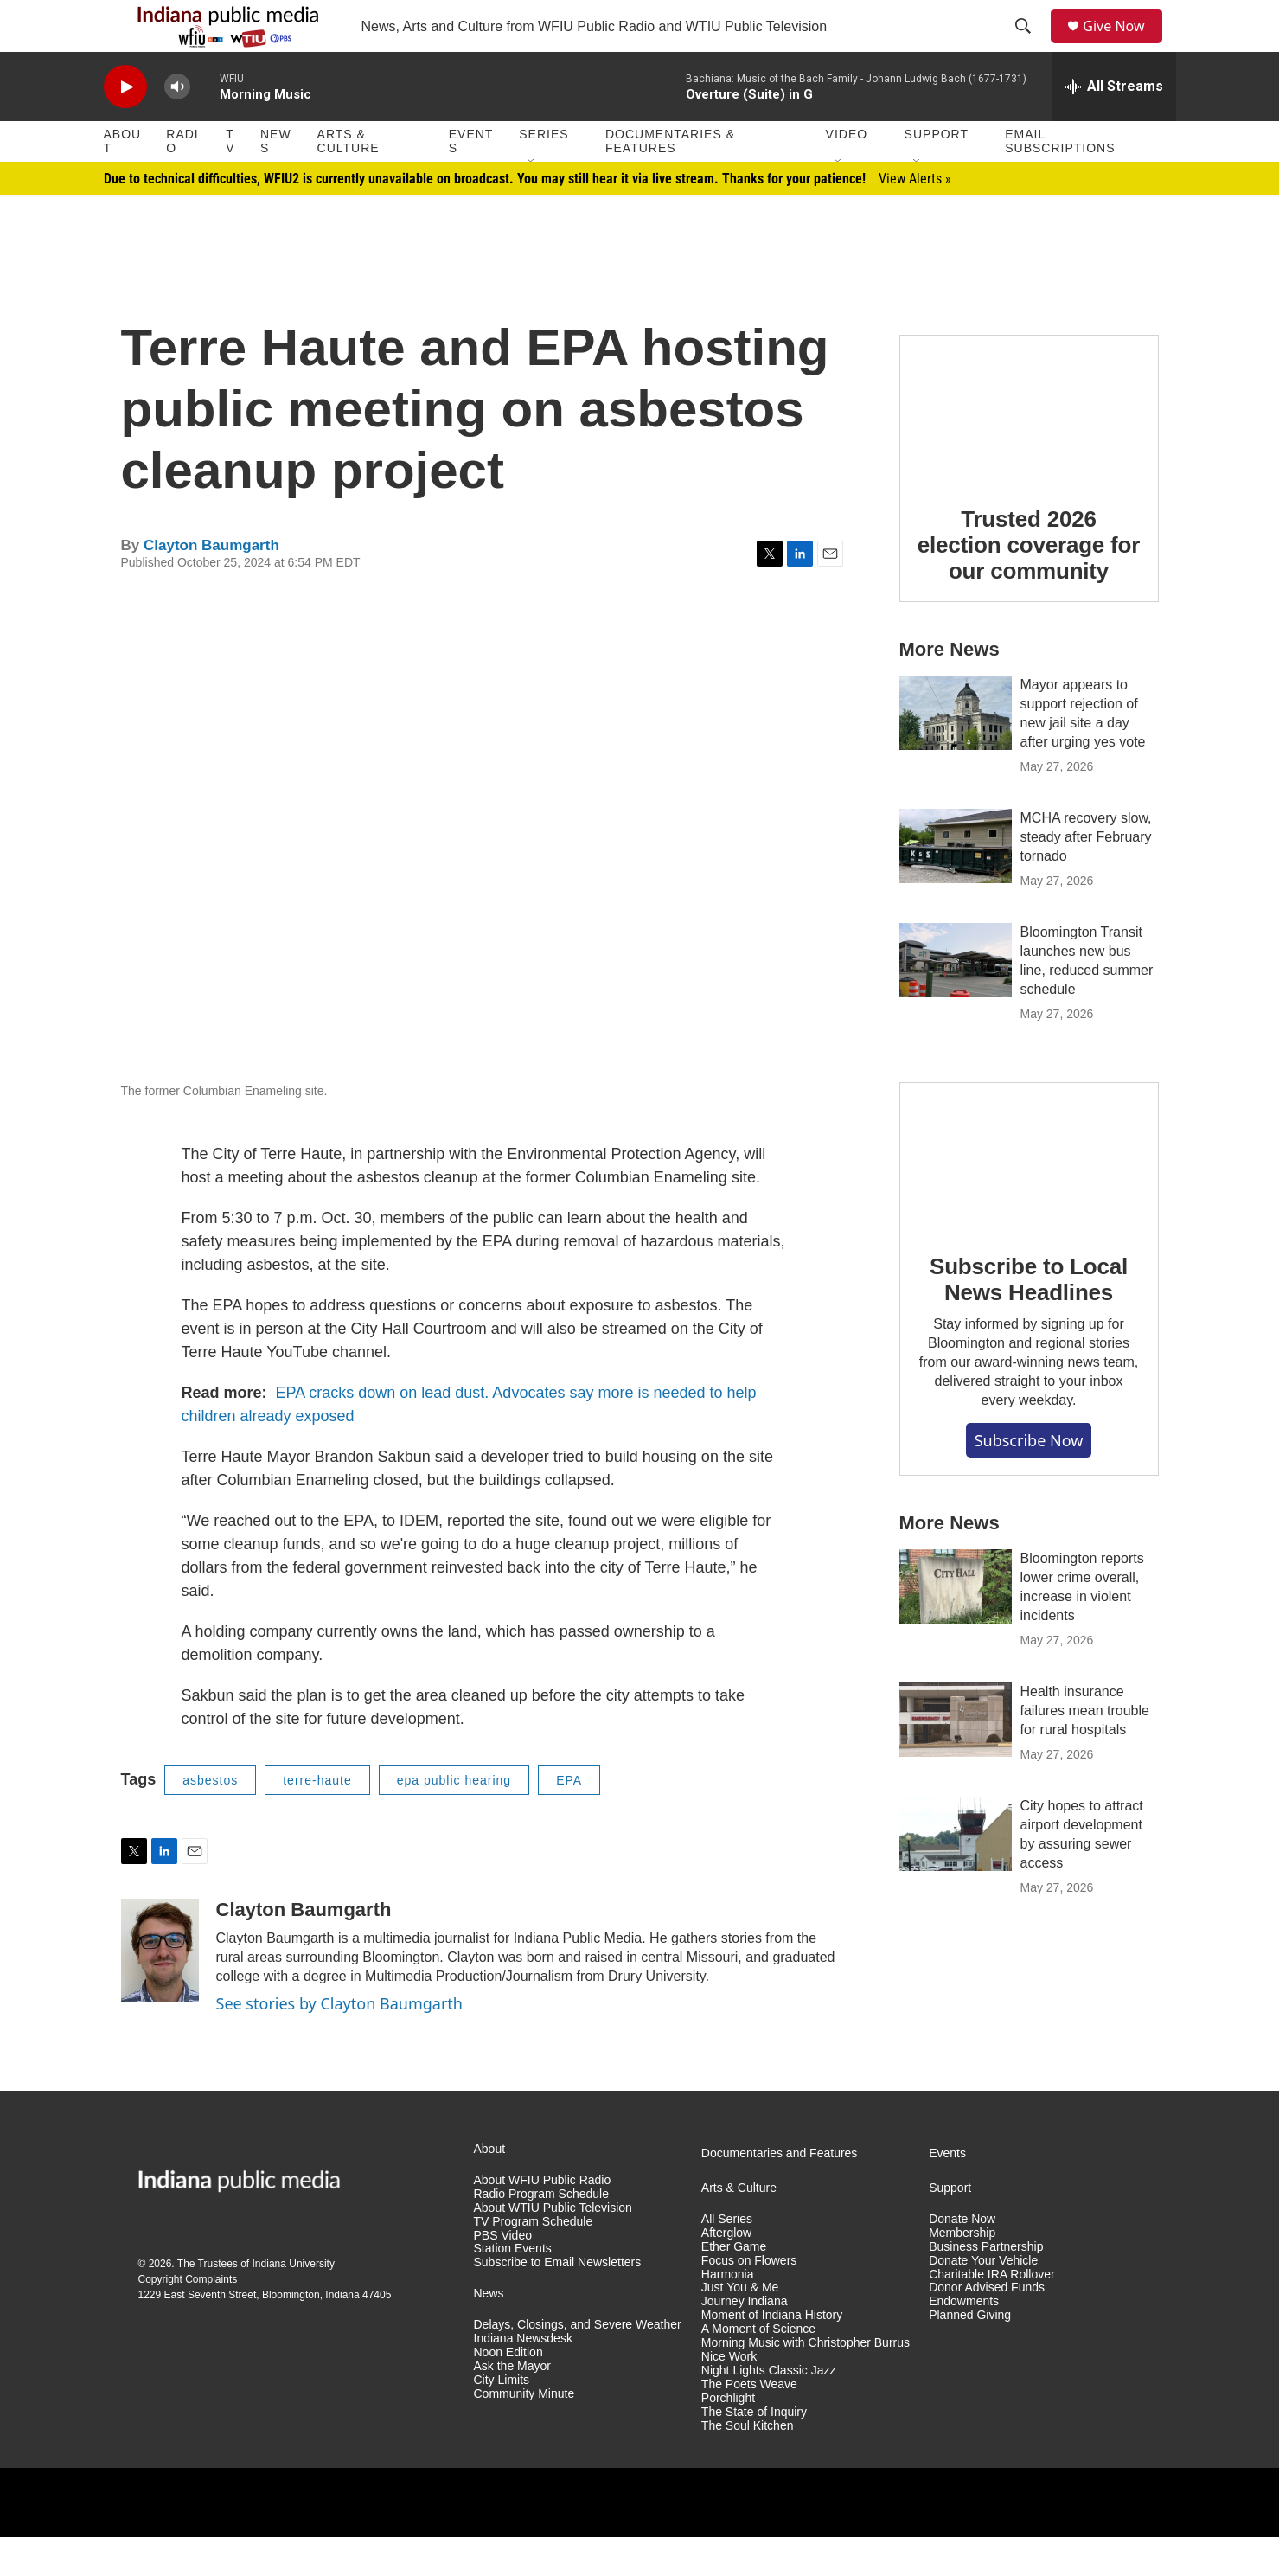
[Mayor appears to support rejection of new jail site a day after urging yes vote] (955, 751)
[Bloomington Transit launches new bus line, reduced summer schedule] (955, 999)
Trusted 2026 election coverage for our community (1029, 584)
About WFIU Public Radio (542, 2219)
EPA (569, 1819)
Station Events (513, 2287)
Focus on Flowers (748, 2299)
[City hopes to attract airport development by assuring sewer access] (955, 1873)
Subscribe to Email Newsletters (558, 2301)
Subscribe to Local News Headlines (1029, 1318)
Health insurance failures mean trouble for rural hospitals (1084, 1749)
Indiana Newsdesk (523, 2377)
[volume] (177, 125)
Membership (962, 2271)
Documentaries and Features (779, 2192)
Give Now (1123, 45)
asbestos (210, 1819)
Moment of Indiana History (771, 2354)
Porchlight (728, 2437)
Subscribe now (1029, 1479)
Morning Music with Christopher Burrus (805, 2381)
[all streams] (1114, 125)
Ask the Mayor (512, 2405)
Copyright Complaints (188, 2318)
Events (471, 180)
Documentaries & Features (670, 180)
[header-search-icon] (1029, 46)
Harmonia (727, 2313)
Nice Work (729, 2395)
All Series (726, 2258)
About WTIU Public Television (553, 2246)
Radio (182, 180)
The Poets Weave (749, 2423)
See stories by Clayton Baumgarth (339, 2042)
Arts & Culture (348, 180)
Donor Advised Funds (987, 2326)
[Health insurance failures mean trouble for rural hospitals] (955, 1758)
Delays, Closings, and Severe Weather (577, 2363)
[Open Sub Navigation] (532, 201)
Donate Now (962, 2258)
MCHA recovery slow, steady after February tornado (1086, 875)
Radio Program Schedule (541, 2233)
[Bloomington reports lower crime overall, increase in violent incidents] (955, 1625)
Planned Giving (970, 2354)
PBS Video (503, 2274)
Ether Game (733, 2285)
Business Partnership (986, 2285)
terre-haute (317, 1819)
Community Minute (524, 2432)
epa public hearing (454, 1819)
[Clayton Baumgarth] (160, 1989)
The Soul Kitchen (747, 2464)
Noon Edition (508, 2391)
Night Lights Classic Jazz (768, 2409)
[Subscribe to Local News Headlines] (1029, 1194)
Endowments (964, 2340)
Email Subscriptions (1060, 180)
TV (230, 180)
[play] (125, 126)
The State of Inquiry (754, 2451)
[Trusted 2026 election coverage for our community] (1029, 447)
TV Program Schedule (533, 2260)
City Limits (502, 2419)
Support (937, 173)
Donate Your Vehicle (983, 2299)
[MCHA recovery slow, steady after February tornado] (955, 885)
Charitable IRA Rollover (992, 2313)
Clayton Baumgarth (211, 584)
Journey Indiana (744, 2340)
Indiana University (294, 2303)
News (275, 180)
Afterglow (726, 2271)
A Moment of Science (758, 2367)
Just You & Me (740, 2326)
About (123, 180)
